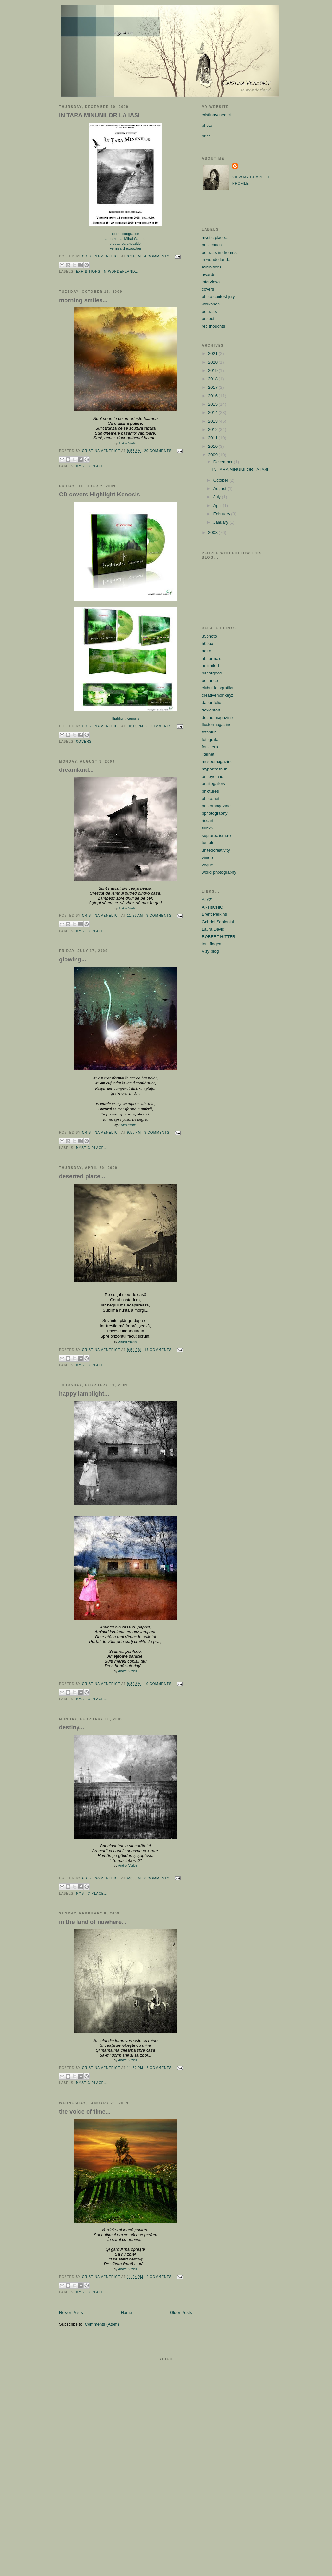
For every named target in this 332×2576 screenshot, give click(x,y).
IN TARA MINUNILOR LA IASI (99, 115)
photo (207, 125)
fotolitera (210, 747)
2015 (213, 404)
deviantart (211, 710)
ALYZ (207, 899)
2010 (213, 446)
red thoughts (213, 326)
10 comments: (159, 1684)
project (208, 318)
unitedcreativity (216, 850)
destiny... (71, 1727)
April (218, 505)
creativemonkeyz (217, 695)
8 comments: (160, 726)
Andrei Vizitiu (127, 443)
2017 (213, 387)
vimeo (207, 857)
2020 (213, 362)
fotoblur (209, 732)
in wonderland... (121, 271)
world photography (219, 872)
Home (126, 2312)
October (221, 480)
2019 (213, 370)
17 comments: (159, 1350)
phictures (210, 791)
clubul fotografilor (218, 688)
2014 (213, 412)
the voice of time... (85, 2111)
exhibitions (88, 271)
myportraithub (214, 769)
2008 (213, 532)
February (222, 513)
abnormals (211, 658)
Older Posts (181, 2312)
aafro (206, 651)
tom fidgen (211, 943)
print (206, 136)
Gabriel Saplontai (218, 921)
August (220, 488)
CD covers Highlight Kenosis (99, 494)
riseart (207, 820)
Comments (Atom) (102, 2324)
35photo (209, 636)
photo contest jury (218, 296)
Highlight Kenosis (125, 718)
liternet (208, 754)
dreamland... (76, 770)
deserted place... (82, 1176)
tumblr (207, 842)
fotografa (210, 739)
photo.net (210, 798)
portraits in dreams (219, 252)
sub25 (207, 828)
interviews (211, 282)
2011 (213, 437)
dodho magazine (217, 717)
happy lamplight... (84, 1393)
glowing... (72, 959)
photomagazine (216, 806)
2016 (213, 395)
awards (208, 274)
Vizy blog (210, 951)
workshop (211, 304)
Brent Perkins (214, 914)
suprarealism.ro (216, 835)
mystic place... (92, 466)
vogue (207, 865)
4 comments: (158, 256)
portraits (209, 311)
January (221, 522)
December (223, 461)
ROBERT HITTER (218, 936)
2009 (213, 454)
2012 (213, 429)
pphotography (215, 813)
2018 (213, 378)
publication (212, 245)
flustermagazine (216, 724)
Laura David (213, 929)
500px (207, 643)
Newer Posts (71, 2312)
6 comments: (158, 1878)
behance (210, 680)
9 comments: (160, 915)
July (217, 497)
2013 (213, 421)
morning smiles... (83, 300)
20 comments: (159, 451)
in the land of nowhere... (92, 1922)
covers (84, 741)
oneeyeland (212, 776)
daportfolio (211, 702)
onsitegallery (213, 783)
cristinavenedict (216, 115)
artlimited (210, 665)
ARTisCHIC (212, 907)
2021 (213, 353)
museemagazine (217, 761)
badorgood (212, 673)
